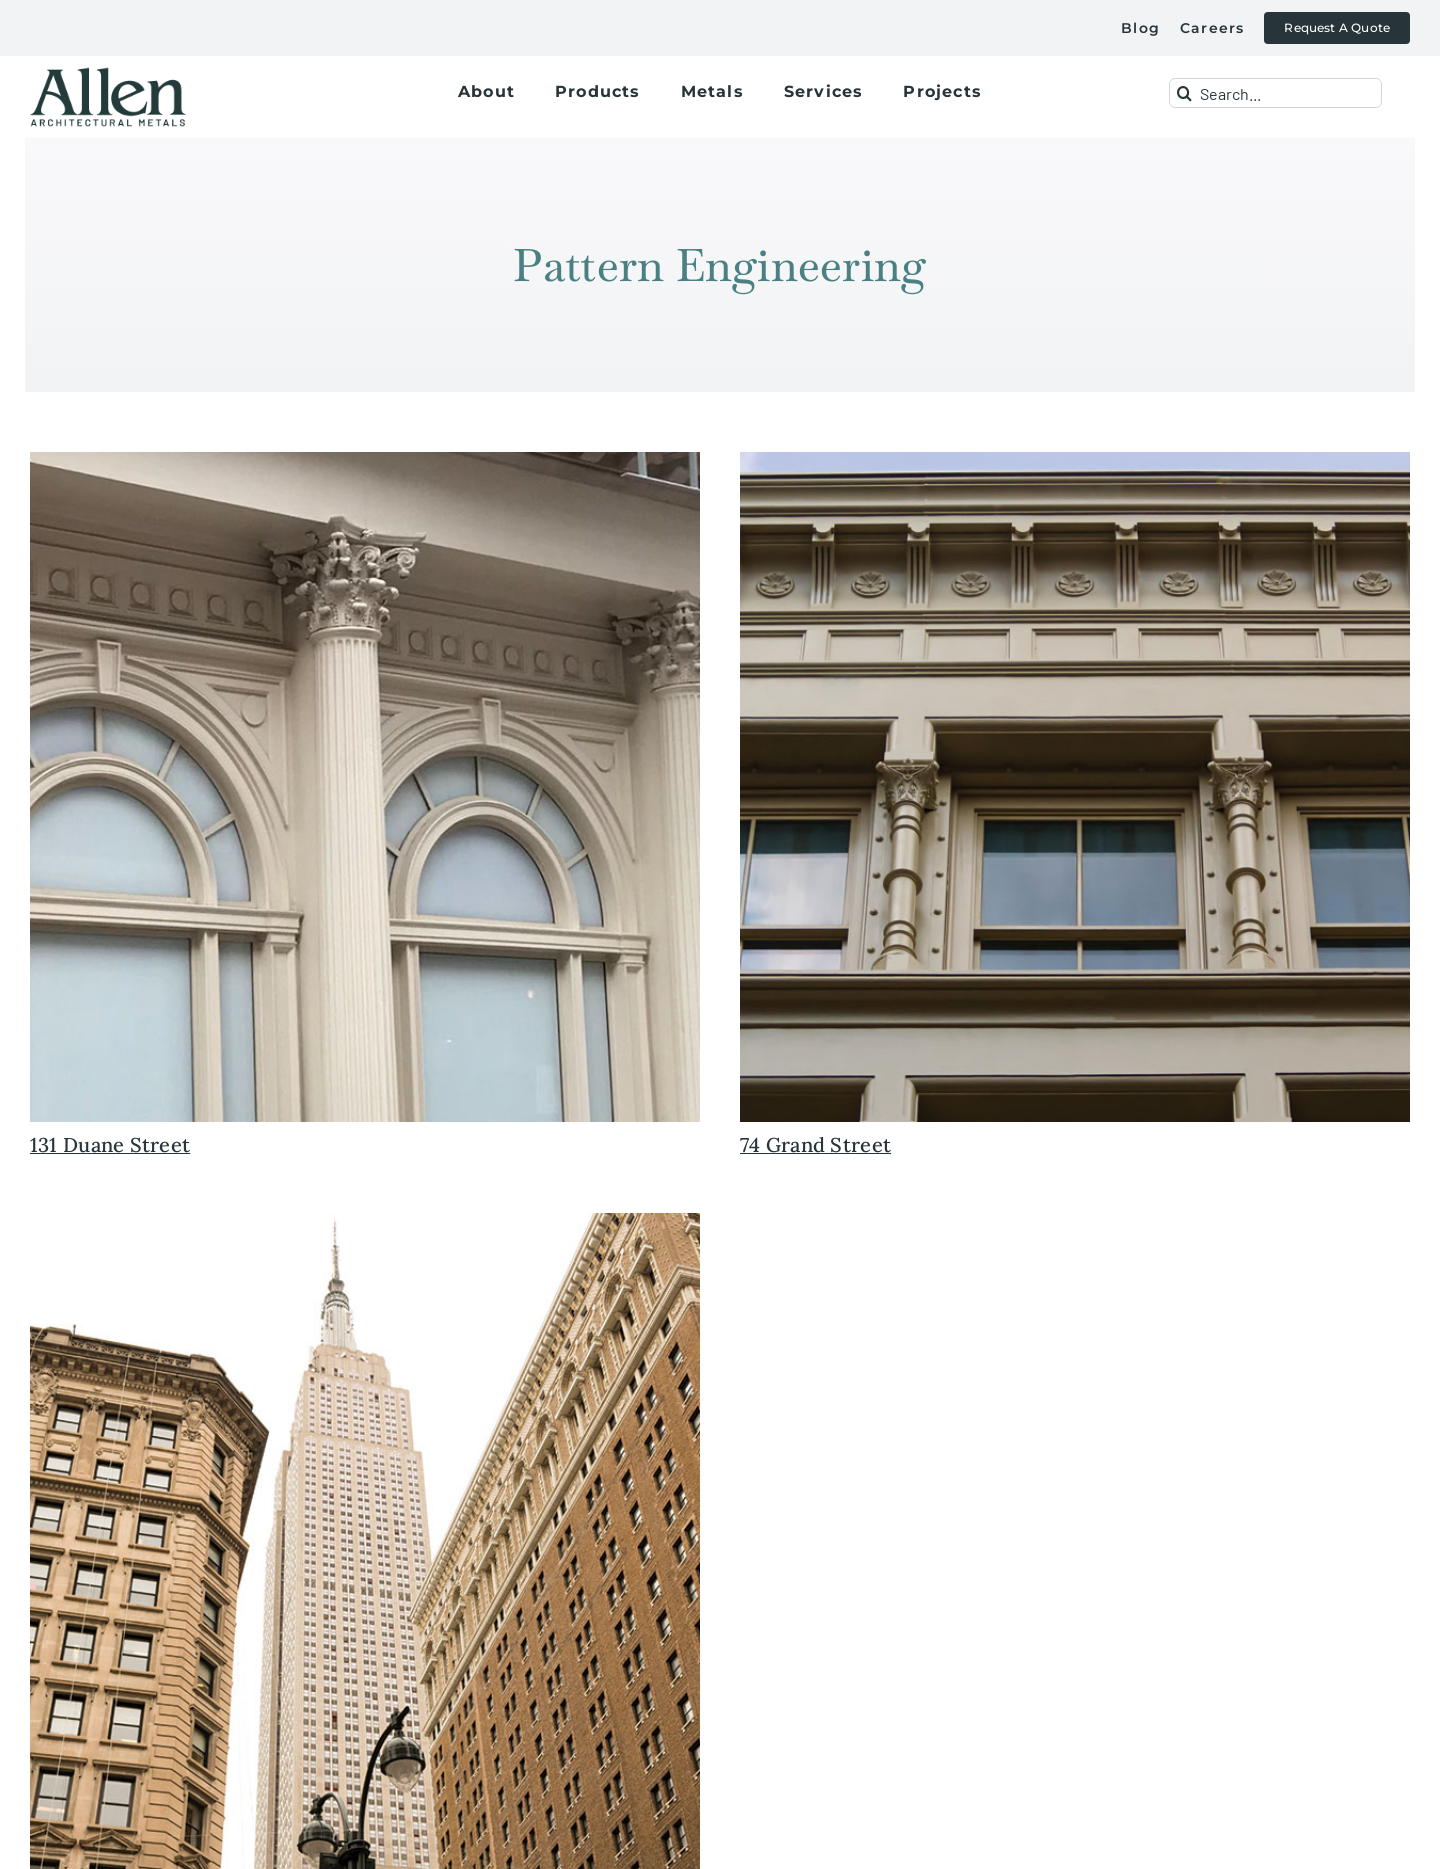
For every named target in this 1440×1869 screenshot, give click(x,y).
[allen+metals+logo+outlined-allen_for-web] (108, 75)
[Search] (1184, 93)
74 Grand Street (815, 1144)
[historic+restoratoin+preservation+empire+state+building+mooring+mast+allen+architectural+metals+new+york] (365, 1222)
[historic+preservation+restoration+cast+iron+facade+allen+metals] (1075, 461)
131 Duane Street (110, 1144)
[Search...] (1275, 93)
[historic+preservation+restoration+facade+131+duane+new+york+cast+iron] (365, 461)
